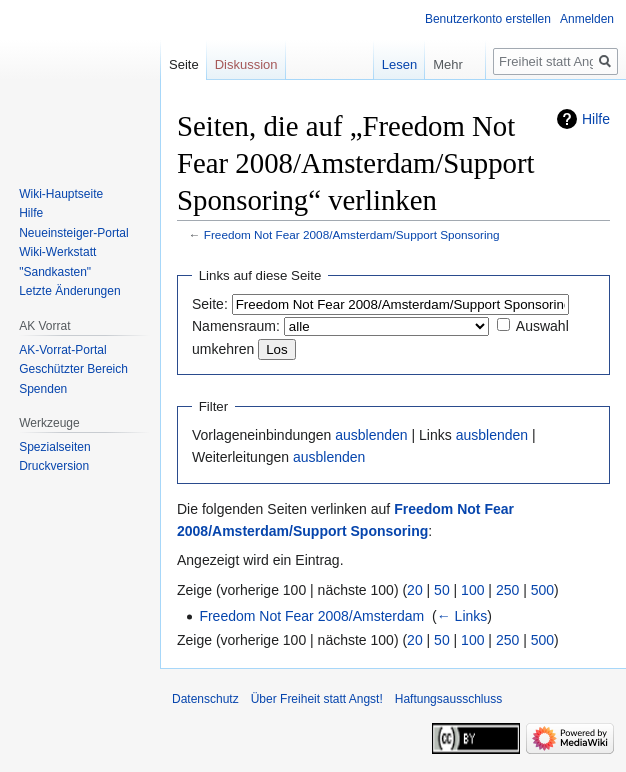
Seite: (210, 304)
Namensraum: (236, 326)
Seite (184, 64)
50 (442, 590)
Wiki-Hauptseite (61, 194)
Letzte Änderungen (69, 291)
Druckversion (54, 466)
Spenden (43, 389)
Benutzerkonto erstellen (488, 19)
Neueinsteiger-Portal (73, 233)
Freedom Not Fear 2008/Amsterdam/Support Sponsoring (352, 234)
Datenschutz (205, 699)
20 (415, 590)
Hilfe (596, 119)
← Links (462, 616)
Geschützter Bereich (73, 369)
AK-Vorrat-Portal (62, 350)
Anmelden (587, 19)
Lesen (385, 64)
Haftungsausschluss (448, 699)
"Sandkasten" (55, 272)
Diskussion (246, 64)
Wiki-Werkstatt (57, 252)
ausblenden (371, 435)
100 (472, 590)
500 (542, 590)
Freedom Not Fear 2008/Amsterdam (311, 616)
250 (507, 590)
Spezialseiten (54, 447)
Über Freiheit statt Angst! (317, 699)
